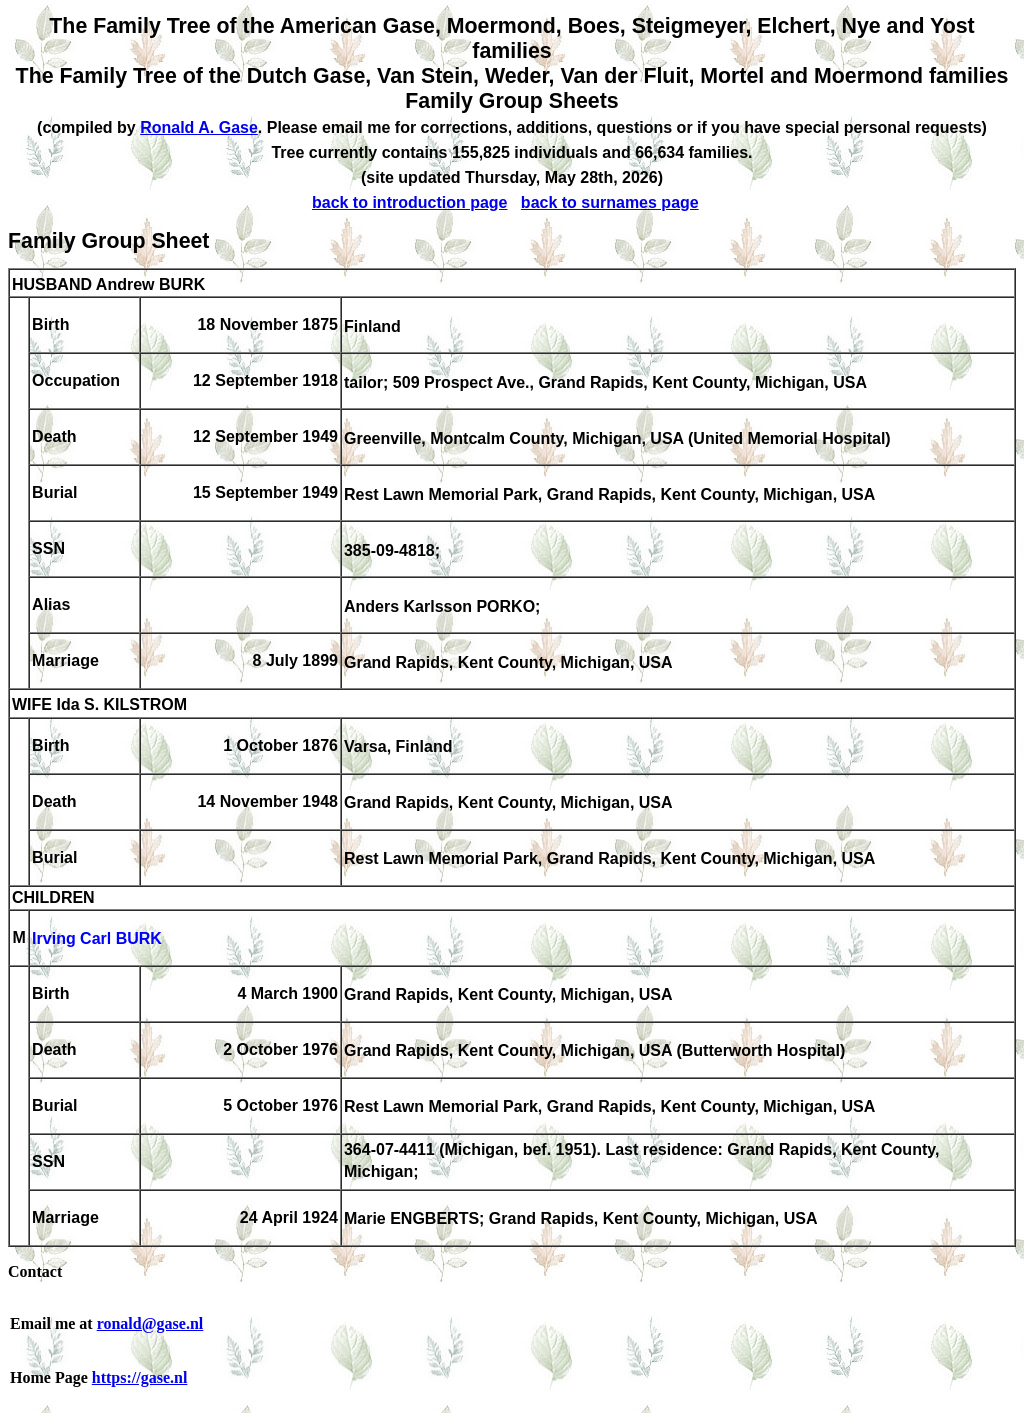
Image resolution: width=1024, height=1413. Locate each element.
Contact (35, 1271)
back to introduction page (410, 202)
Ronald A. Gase (199, 127)
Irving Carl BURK (97, 939)
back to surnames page (610, 202)
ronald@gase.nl (150, 1323)
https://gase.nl (140, 1377)
